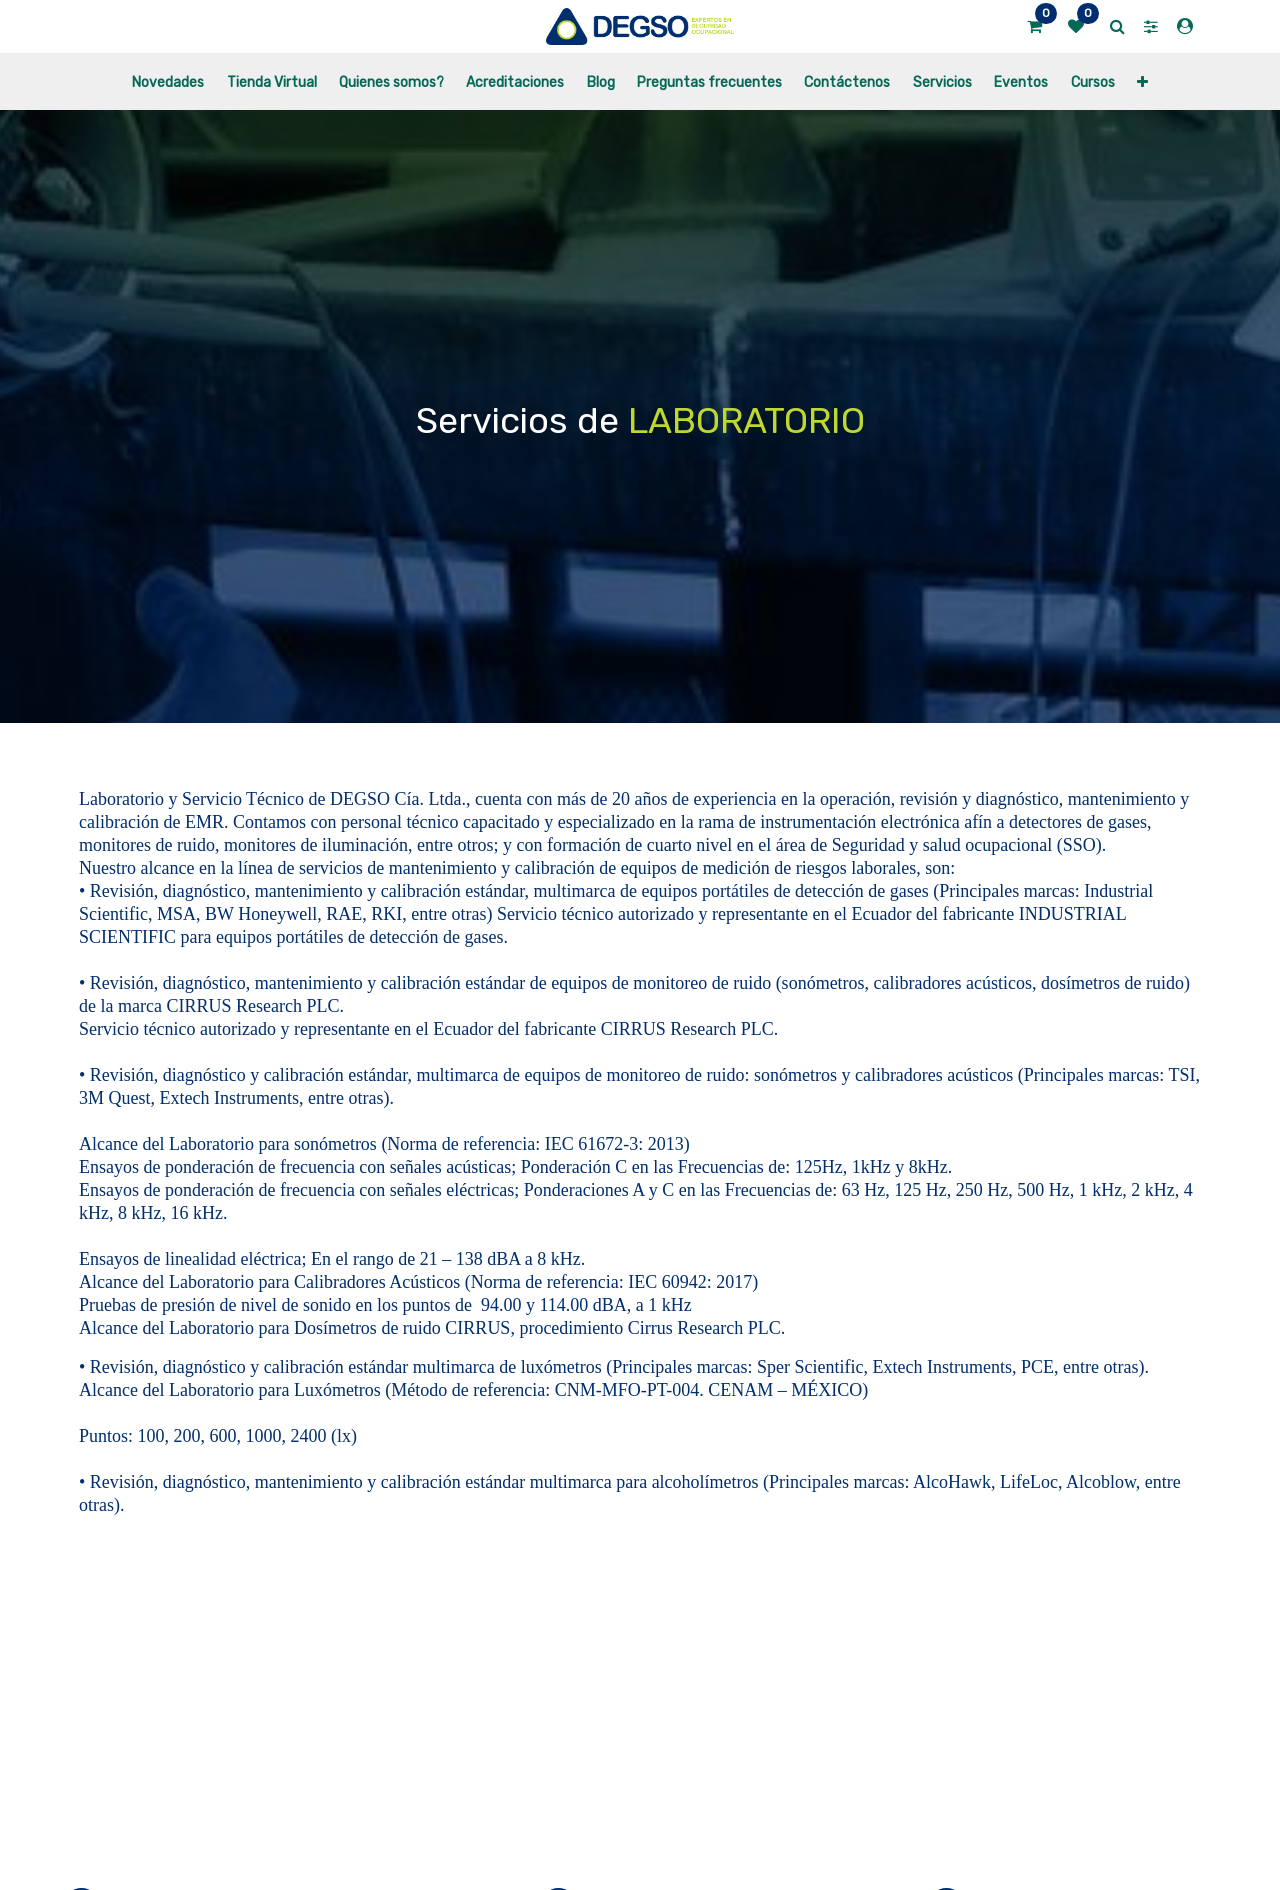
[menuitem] (168, 81)
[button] (1142, 81)
